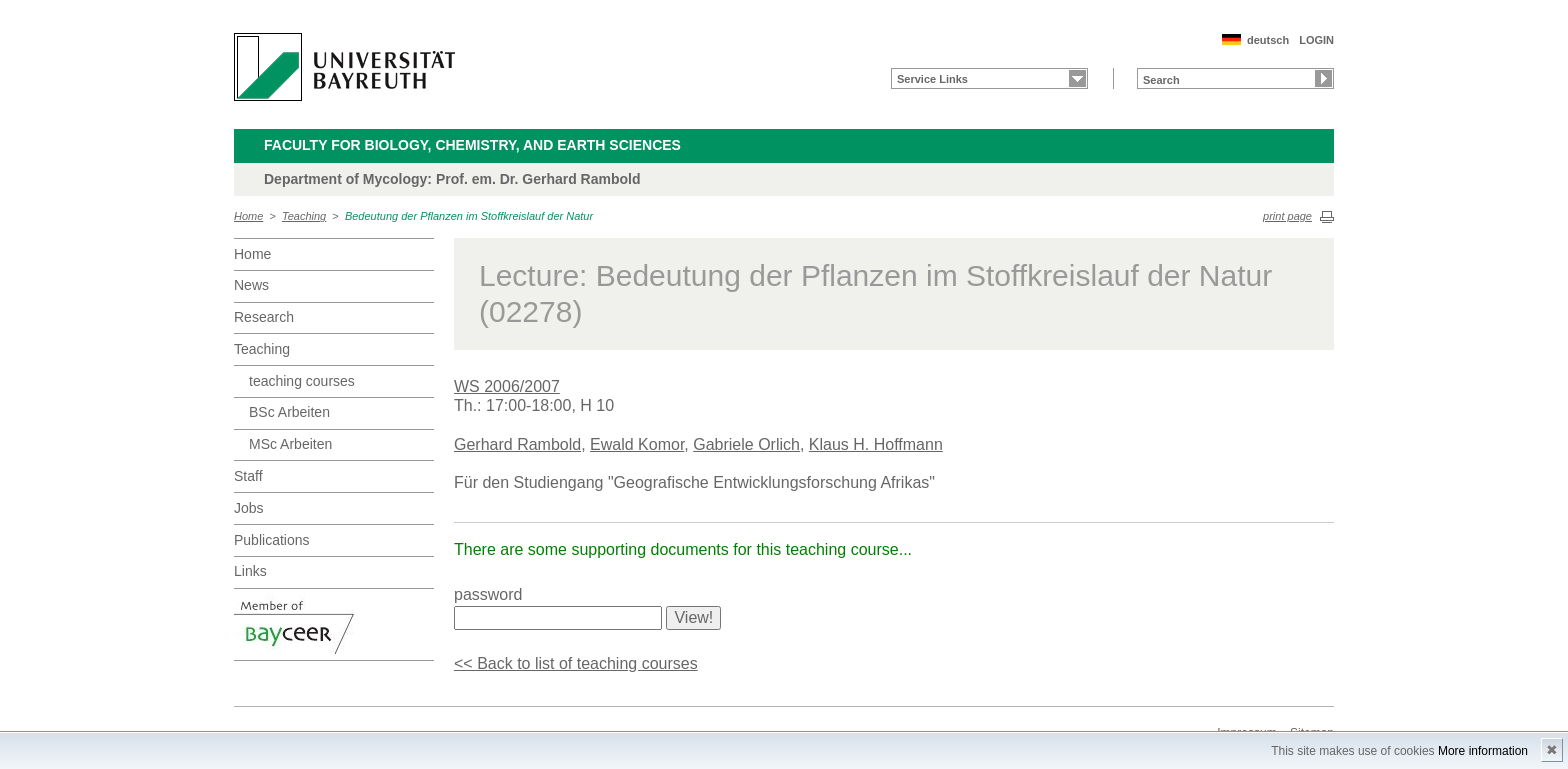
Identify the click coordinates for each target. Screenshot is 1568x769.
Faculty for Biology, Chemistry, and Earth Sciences (472, 145)
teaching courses (302, 381)
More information (1483, 751)
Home (248, 216)
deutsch (1268, 40)
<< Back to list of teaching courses (576, 663)
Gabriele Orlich (746, 444)
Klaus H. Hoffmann (876, 444)
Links (250, 571)
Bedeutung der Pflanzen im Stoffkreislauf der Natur (469, 216)
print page (1287, 216)
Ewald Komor (637, 444)
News (251, 285)
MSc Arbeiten (290, 444)
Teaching (304, 216)
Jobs (249, 508)
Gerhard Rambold (517, 444)
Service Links (932, 79)
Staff (248, 476)
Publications (272, 540)
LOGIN (1316, 40)
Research (264, 317)
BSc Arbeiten (289, 412)
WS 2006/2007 (507, 386)
